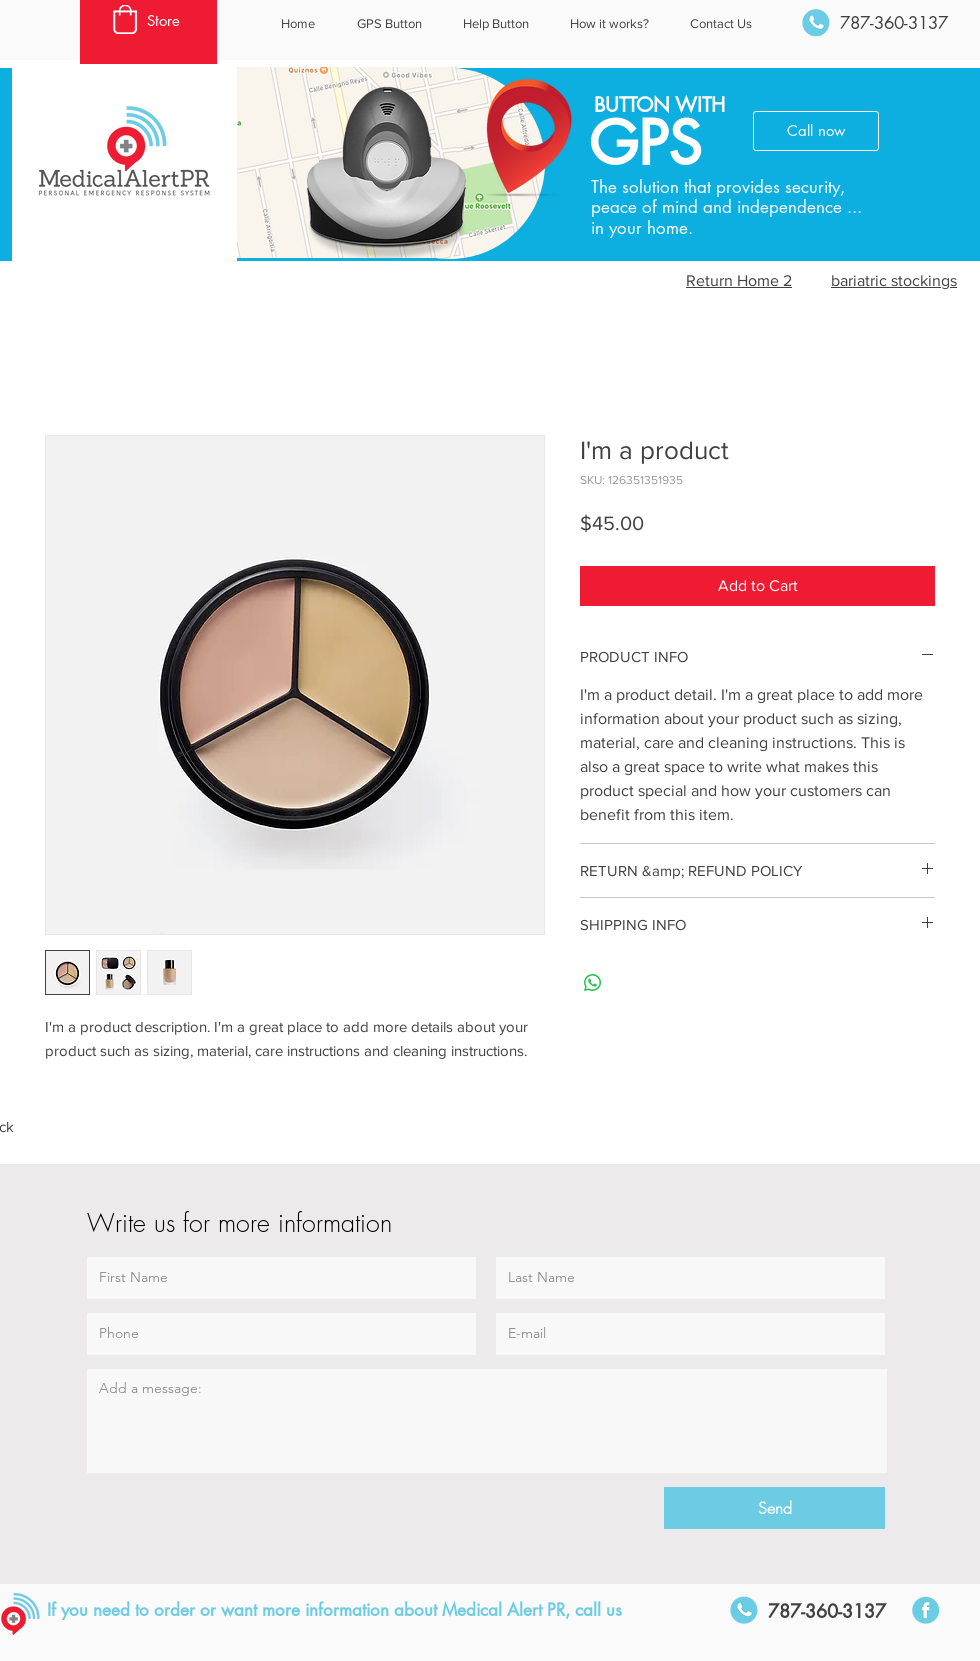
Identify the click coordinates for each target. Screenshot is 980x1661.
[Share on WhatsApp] (593, 983)
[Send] (774, 1508)
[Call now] (816, 131)
